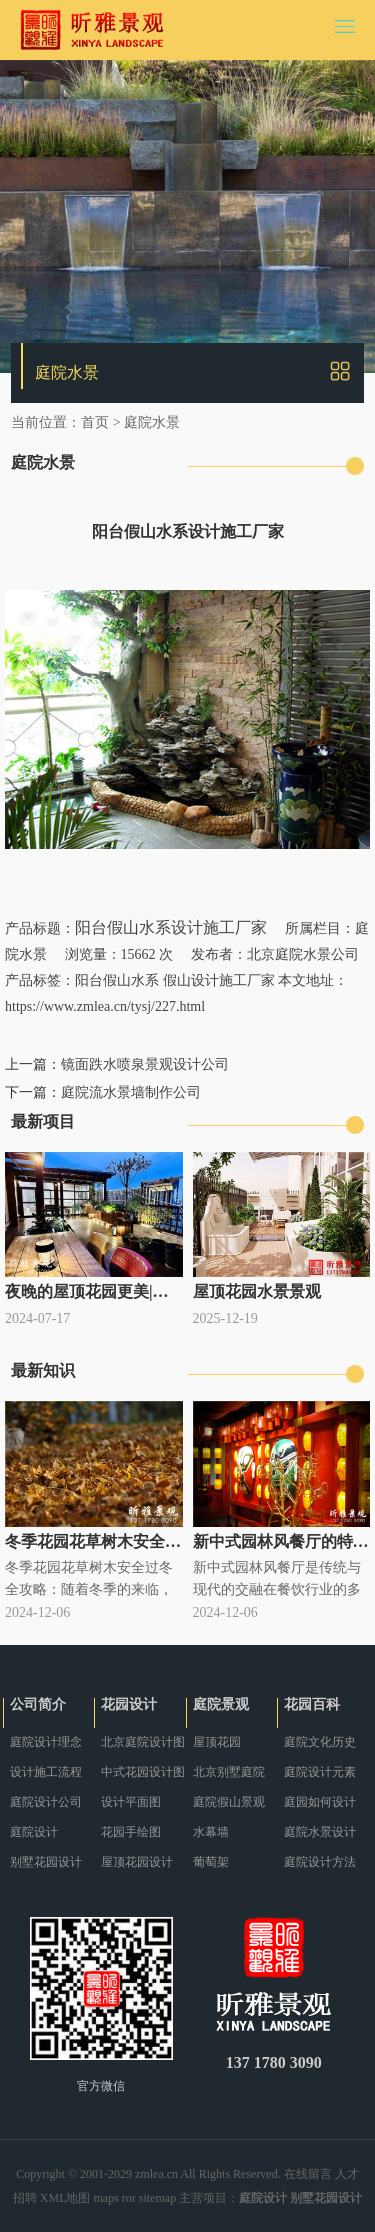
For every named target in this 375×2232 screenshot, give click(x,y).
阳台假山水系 (117, 980)
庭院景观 (221, 1704)
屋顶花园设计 (137, 1862)
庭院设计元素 (320, 1772)
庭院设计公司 (46, 1802)
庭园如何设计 (320, 1802)
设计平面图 (131, 1802)
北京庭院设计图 (143, 1742)
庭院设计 (34, 1832)
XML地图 (65, 2198)
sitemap (157, 2198)
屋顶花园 (217, 1742)
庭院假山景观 (229, 1802)
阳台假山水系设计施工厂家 (171, 927)
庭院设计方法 (320, 1862)
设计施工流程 (46, 1772)
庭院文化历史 (320, 1742)
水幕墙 (211, 1832)
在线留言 (308, 2174)
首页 (95, 422)
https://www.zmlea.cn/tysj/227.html (105, 1006)
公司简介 (38, 1704)
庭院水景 (152, 422)
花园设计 (129, 1704)
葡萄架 (211, 1862)
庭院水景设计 (320, 1832)
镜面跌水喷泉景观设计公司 (145, 1064)
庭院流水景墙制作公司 (131, 1092)
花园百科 (312, 1704)
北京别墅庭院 (229, 1772)
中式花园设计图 (143, 1772)
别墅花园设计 (46, 1862)
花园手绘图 (131, 1832)
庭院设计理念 (46, 1742)
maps (106, 2198)
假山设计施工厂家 (219, 980)
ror (129, 2198)
